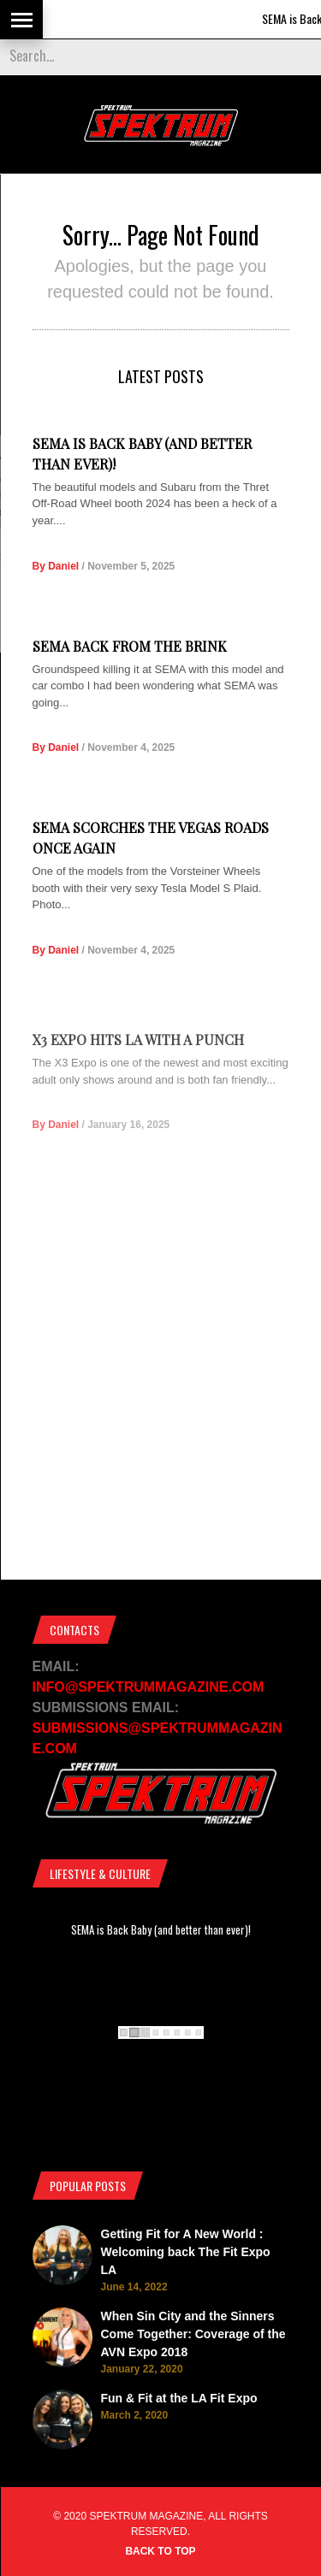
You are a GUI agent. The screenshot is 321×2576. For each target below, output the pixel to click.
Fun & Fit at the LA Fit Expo (179, 2398)
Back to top (160, 2551)
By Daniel (56, 566)
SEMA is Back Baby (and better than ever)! (161, 1929)
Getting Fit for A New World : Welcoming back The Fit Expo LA (185, 2252)
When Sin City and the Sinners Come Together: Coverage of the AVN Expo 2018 (193, 2334)
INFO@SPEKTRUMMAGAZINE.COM (149, 1687)
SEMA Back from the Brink (130, 646)
